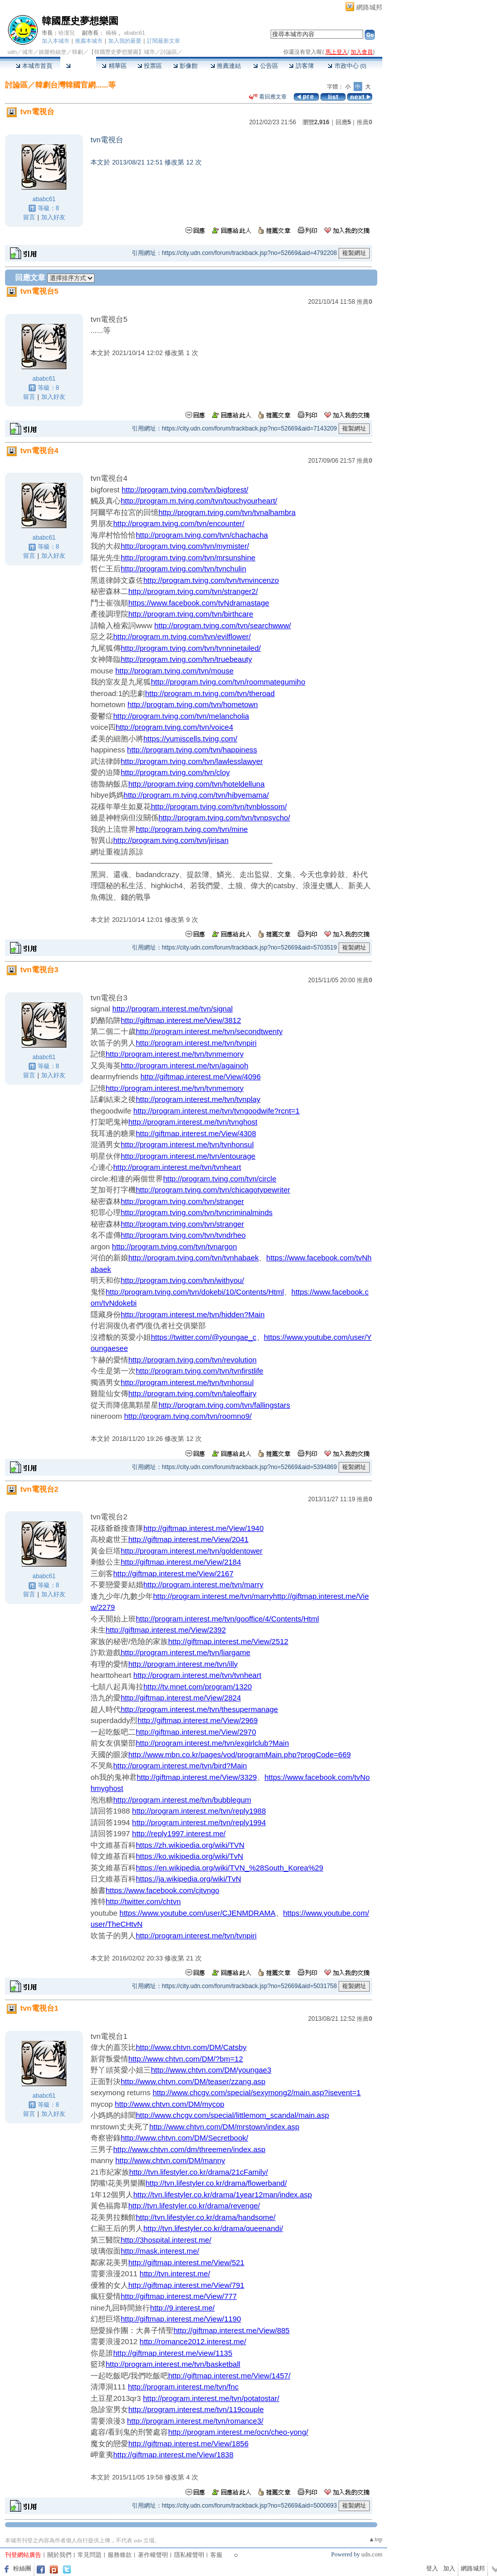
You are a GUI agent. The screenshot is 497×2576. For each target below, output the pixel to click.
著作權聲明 (153, 2554)
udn (12, 52)
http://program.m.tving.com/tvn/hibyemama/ (196, 795)
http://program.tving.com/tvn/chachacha (202, 535)
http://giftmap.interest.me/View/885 (232, 2330)
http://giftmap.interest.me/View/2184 (181, 1562)
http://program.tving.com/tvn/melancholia (181, 716)
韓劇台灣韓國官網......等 (75, 84)
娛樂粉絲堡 (52, 52)
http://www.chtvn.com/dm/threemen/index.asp (189, 2149)
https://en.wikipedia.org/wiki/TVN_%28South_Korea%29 (229, 1867)
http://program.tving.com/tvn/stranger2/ (193, 591)
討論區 (78, 65)
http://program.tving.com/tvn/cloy (175, 772)
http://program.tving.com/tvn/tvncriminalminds (197, 1212)
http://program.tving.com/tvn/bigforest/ (185, 489)
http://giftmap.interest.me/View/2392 (166, 1629)
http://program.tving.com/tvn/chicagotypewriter (213, 1189)
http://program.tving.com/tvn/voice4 (174, 727)
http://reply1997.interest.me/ (179, 1833)
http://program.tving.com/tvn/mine (192, 829)
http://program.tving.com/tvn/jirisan (170, 840)
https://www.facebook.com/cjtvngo (162, 1890)
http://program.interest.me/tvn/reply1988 (199, 1811)
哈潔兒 (66, 33)
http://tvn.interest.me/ (175, 2273)
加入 (449, 2568)
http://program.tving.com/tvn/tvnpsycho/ (224, 817)
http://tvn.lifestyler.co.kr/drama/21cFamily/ (198, 2172)
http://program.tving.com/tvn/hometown (192, 704)
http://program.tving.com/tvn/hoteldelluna (196, 784)
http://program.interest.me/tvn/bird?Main (180, 1765)
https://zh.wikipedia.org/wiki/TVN (190, 1845)
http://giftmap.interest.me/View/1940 (203, 1528)
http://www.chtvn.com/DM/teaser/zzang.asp (193, 2081)
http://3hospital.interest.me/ (166, 2240)
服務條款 (120, 2554)
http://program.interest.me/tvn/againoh (184, 1065)
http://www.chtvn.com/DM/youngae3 (211, 2070)
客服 (216, 2554)
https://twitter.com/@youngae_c (204, 1337)
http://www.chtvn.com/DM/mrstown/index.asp (224, 2126)
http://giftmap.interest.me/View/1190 (181, 2318)
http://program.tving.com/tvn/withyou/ (182, 1280)
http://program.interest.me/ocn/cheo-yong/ (238, 2432)
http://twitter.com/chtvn (143, 1901)
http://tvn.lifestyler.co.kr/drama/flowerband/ (216, 2183)
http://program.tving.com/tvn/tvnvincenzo (211, 580)
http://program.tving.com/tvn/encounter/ (178, 523)
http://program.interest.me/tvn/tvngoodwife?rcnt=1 (216, 1110)
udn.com (371, 2554)
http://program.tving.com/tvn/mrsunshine (188, 557)
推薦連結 (225, 65)
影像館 (185, 65)
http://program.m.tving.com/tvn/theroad (210, 693)
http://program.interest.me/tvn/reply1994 (199, 1822)
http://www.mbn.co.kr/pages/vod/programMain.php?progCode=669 (239, 1754)
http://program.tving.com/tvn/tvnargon (174, 1246)
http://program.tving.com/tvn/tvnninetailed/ (191, 648)
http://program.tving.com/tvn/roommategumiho (228, 681)
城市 (27, 52)
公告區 (265, 65)
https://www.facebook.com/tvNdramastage (198, 602)
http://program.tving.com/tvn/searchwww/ (222, 625)
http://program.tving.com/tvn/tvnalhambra (227, 512)
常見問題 (89, 2554)
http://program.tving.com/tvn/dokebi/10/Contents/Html (195, 1291)
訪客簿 (301, 65)
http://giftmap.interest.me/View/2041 (188, 1539)
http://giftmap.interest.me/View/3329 (197, 1777)
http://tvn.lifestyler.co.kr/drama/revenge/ (194, 2205)
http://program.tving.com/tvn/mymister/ (185, 546)
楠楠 (111, 33)
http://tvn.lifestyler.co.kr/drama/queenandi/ (213, 2228)
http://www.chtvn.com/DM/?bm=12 (185, 2058)
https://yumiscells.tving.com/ (190, 738)
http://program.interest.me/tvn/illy (183, 1664)
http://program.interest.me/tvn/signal (172, 1008)
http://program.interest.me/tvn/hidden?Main (193, 1314)
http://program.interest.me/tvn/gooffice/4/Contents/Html (227, 1618)
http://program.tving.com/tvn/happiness (192, 749)
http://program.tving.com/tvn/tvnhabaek (193, 1257)
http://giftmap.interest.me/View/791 (186, 2285)
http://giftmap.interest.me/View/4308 (196, 1133)
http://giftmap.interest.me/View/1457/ (229, 2375)
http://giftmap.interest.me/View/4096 (200, 1076)
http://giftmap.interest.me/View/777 (179, 2296)
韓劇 (77, 52)
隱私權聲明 (189, 2554)
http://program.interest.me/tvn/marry (203, 1584)
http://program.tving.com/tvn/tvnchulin (183, 568)
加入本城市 (55, 41)
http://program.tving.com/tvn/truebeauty (186, 659)
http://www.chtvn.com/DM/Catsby (191, 2047)
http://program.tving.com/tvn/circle (219, 1178)
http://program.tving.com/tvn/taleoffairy (192, 1393)
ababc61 (134, 33)
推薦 (364, 122)
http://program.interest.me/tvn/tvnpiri (196, 1043)
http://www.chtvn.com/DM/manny (170, 2160)
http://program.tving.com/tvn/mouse (174, 670)
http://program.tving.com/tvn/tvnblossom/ (219, 806)
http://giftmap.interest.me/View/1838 (173, 2454)
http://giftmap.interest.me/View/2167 (173, 1573)
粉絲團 (22, 2568)
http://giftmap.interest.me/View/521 (186, 2262)
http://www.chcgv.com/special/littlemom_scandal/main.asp (232, 2115)
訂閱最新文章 (163, 41)
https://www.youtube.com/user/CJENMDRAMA (198, 1913)
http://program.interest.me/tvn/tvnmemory (174, 1054)
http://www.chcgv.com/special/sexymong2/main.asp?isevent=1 (256, 2092)
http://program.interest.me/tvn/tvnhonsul (187, 1144)
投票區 (149, 65)
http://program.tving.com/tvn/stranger (182, 1201)
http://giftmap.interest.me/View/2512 (228, 1641)
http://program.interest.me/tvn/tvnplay (198, 1099)
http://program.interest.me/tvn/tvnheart (177, 1167)
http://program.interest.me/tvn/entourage (188, 1156)
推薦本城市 (89, 41)
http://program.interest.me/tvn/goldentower (192, 1551)
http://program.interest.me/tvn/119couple (196, 2409)
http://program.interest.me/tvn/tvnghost (193, 1122)
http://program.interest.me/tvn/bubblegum (182, 1799)
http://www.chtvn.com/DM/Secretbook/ (184, 2137)
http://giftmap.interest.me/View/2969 (197, 1720)
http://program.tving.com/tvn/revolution (192, 1359)
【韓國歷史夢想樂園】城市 (122, 52)
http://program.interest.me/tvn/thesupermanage (199, 1709)
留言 (29, 217)
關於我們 (59, 2554)
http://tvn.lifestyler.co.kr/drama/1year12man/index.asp (222, 2194)
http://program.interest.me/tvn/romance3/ (195, 2421)
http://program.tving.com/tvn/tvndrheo (183, 1235)
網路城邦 (369, 7)
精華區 (114, 65)
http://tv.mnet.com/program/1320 (197, 1686)
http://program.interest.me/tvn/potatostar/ (211, 2398)
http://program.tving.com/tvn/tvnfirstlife (199, 1370)
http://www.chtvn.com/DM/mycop (169, 2104)
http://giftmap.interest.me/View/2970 (196, 1732)
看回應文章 (268, 97)
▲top (375, 2539)
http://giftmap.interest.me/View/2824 (181, 1697)
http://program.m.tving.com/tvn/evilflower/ (182, 636)
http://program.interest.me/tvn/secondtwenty (209, 1031)
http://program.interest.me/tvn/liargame (186, 1652)
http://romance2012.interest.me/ (193, 2341)
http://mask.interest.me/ (160, 2251)
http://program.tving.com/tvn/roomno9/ (188, 1416)
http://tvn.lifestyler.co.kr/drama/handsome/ (206, 2217)
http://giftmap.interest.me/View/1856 (188, 2443)
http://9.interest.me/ (182, 2307)
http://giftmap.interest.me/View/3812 (181, 1020)
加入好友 (53, 217)
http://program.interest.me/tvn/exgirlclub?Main (212, 1743)
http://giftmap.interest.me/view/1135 (172, 2353)
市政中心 (346, 65)
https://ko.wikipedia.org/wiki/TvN (189, 1856)
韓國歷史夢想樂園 (80, 21)
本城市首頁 (34, 65)
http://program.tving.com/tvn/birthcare (190, 614)
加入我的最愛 (124, 41)
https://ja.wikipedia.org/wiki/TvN (188, 1878)
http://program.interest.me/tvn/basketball (173, 2364)
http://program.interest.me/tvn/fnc (183, 2386)
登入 (432, 2568)
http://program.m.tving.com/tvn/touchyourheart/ (199, 500)
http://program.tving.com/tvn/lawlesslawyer (192, 761)
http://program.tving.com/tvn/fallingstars (224, 1405)
